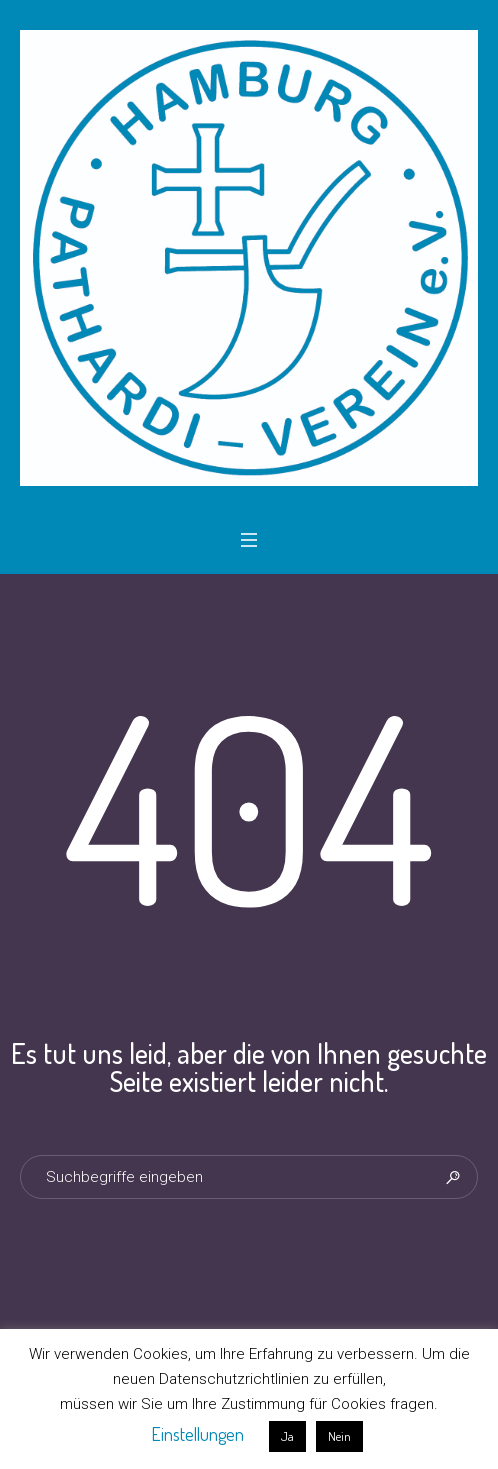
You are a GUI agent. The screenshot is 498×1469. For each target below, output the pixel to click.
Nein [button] (339, 1436)
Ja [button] (287, 1436)
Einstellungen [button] (197, 1434)
